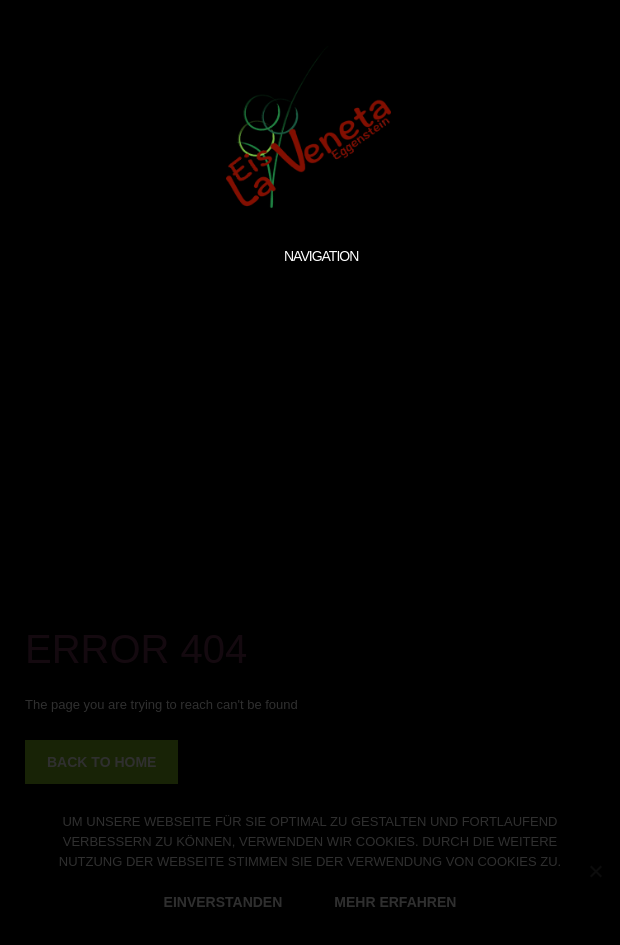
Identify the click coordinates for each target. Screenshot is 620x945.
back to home (101, 762)
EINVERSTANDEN (223, 902)
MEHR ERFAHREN (395, 902)
